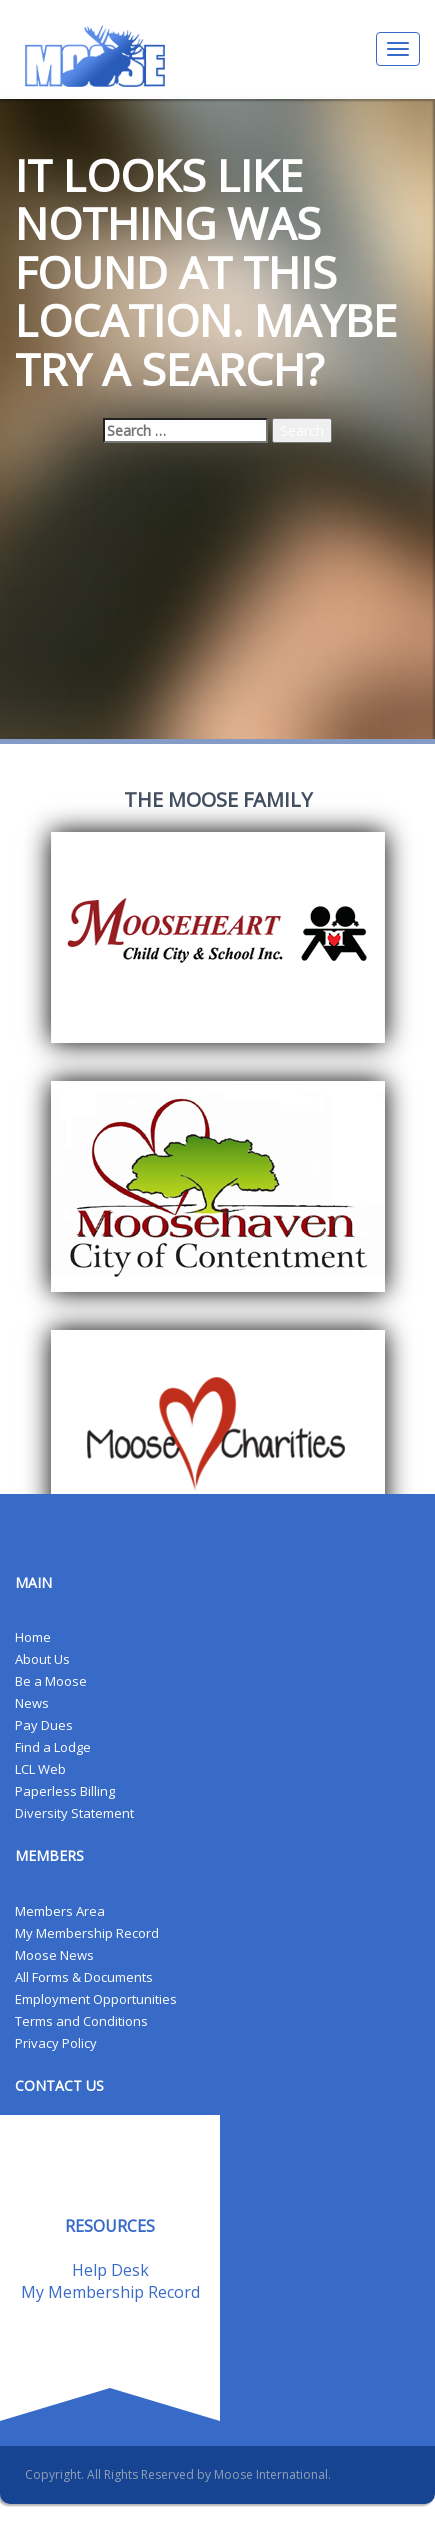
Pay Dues (44, 1725)
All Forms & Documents (84, 1977)
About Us (42, 1659)
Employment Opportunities (96, 1999)
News (32, 1703)
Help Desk (110, 2270)
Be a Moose (51, 1681)
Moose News (54, 1955)
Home (33, 1637)
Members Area (60, 1911)
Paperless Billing (65, 1791)
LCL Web (40, 1769)
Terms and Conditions (81, 2021)
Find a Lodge (53, 1747)
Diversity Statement (74, 1813)
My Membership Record (87, 1933)
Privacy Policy (56, 2043)
